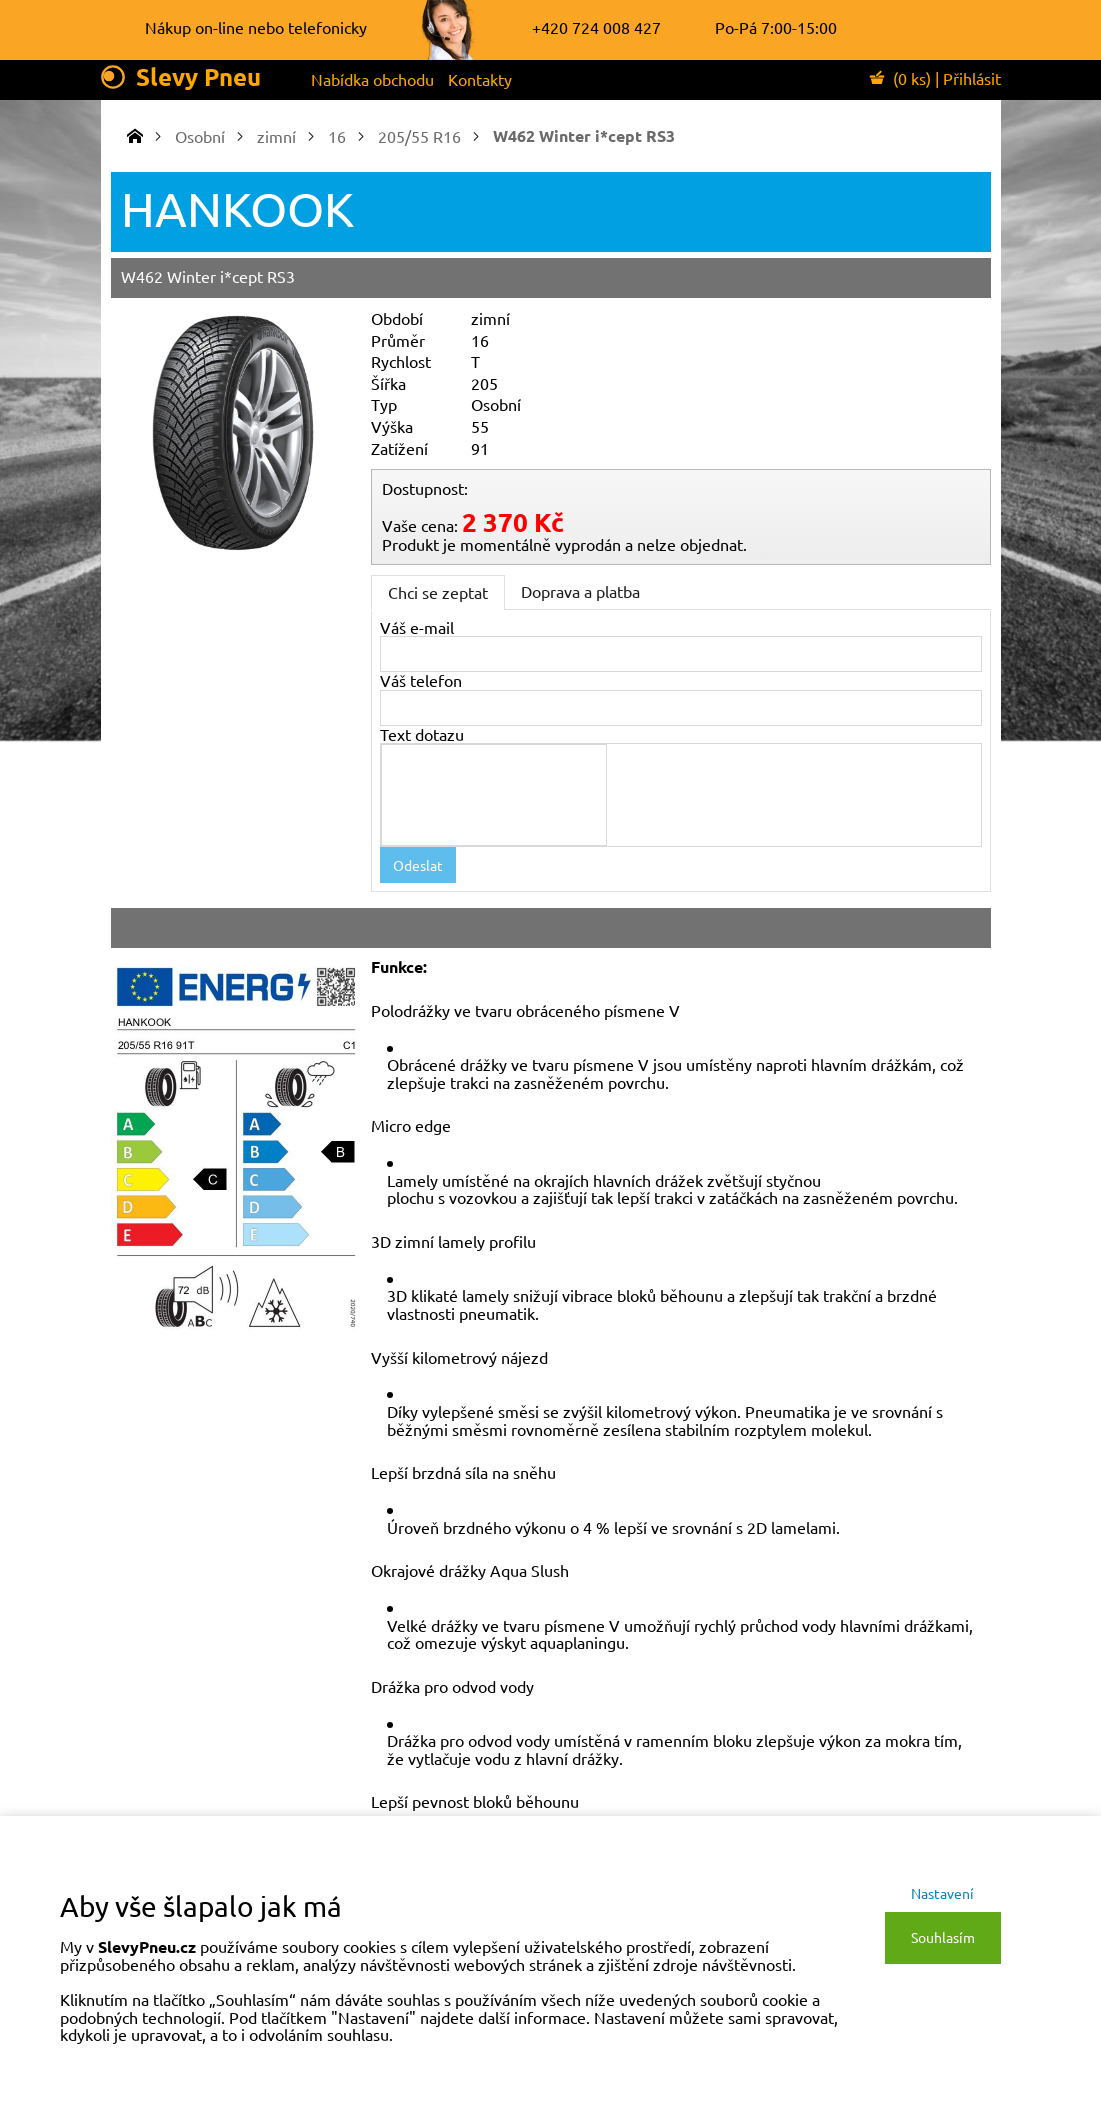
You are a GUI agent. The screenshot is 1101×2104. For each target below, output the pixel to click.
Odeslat (418, 865)
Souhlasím (943, 1937)
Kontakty (480, 79)
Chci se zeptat (438, 592)
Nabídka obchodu (372, 79)
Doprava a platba (580, 591)
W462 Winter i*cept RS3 (584, 135)
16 (337, 136)
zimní (276, 136)
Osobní (200, 136)
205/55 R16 (419, 136)
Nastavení (942, 1893)
